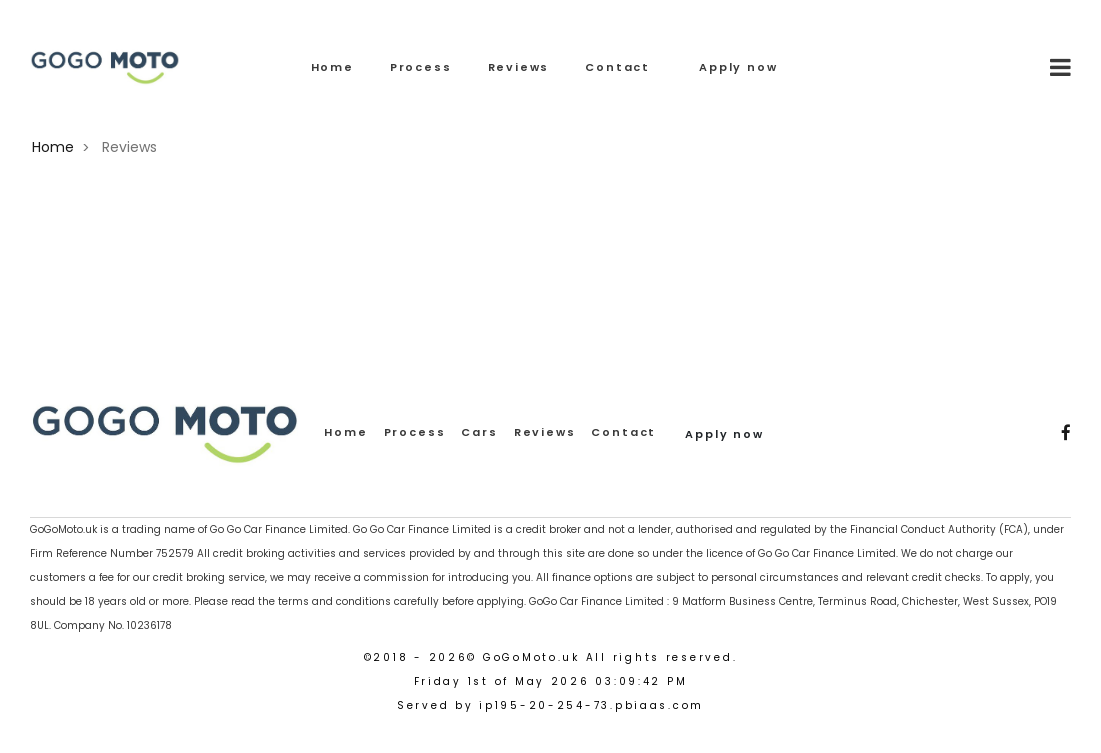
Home (332, 67)
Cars (479, 432)
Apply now (738, 67)
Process (421, 67)
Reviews (519, 67)
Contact (617, 67)
